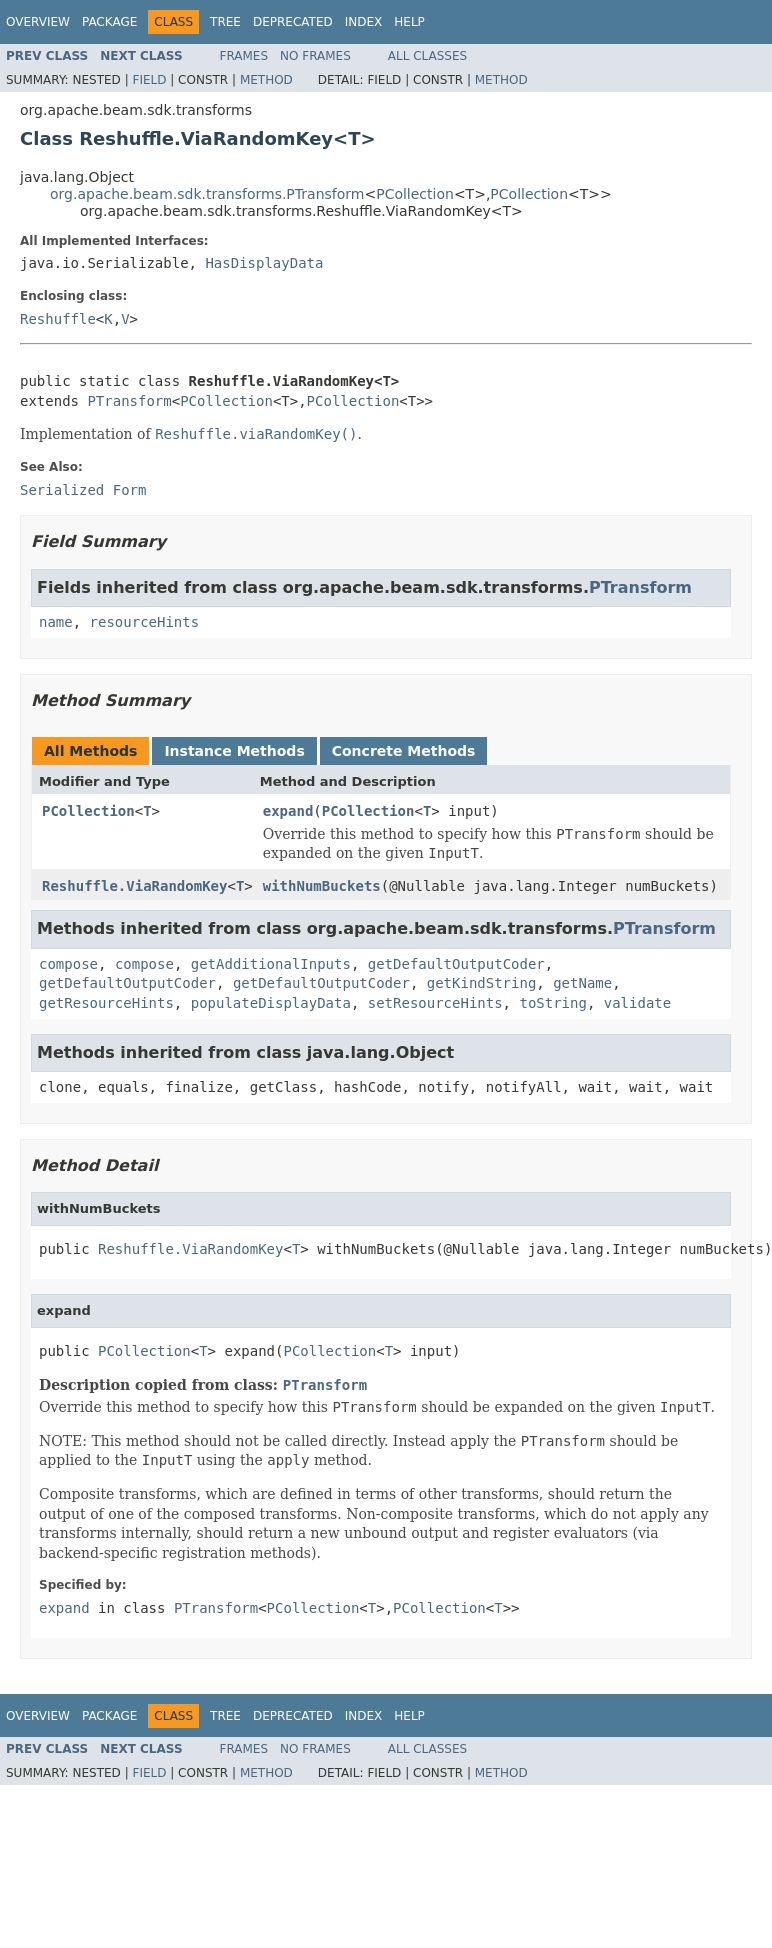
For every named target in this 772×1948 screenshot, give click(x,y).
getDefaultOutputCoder (456, 964)
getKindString (482, 983)
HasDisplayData (264, 263)
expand (288, 811)
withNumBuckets (322, 886)
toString (552, 1003)
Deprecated (293, 22)
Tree (225, 22)
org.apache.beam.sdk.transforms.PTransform (207, 194)
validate (637, 1003)
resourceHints (145, 622)
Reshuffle (58, 319)
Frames (244, 56)
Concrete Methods (404, 751)
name (56, 622)
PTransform (129, 401)
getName (582, 983)
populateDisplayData (271, 1003)
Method (266, 80)
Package (109, 22)
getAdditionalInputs (271, 964)
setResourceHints (435, 1003)
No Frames (315, 56)
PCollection (415, 194)
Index (364, 22)
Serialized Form (83, 490)
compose (68, 964)
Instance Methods (234, 751)
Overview (38, 22)
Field (149, 80)
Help (409, 22)
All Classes (427, 56)
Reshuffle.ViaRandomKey (134, 886)
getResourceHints (106, 1003)
